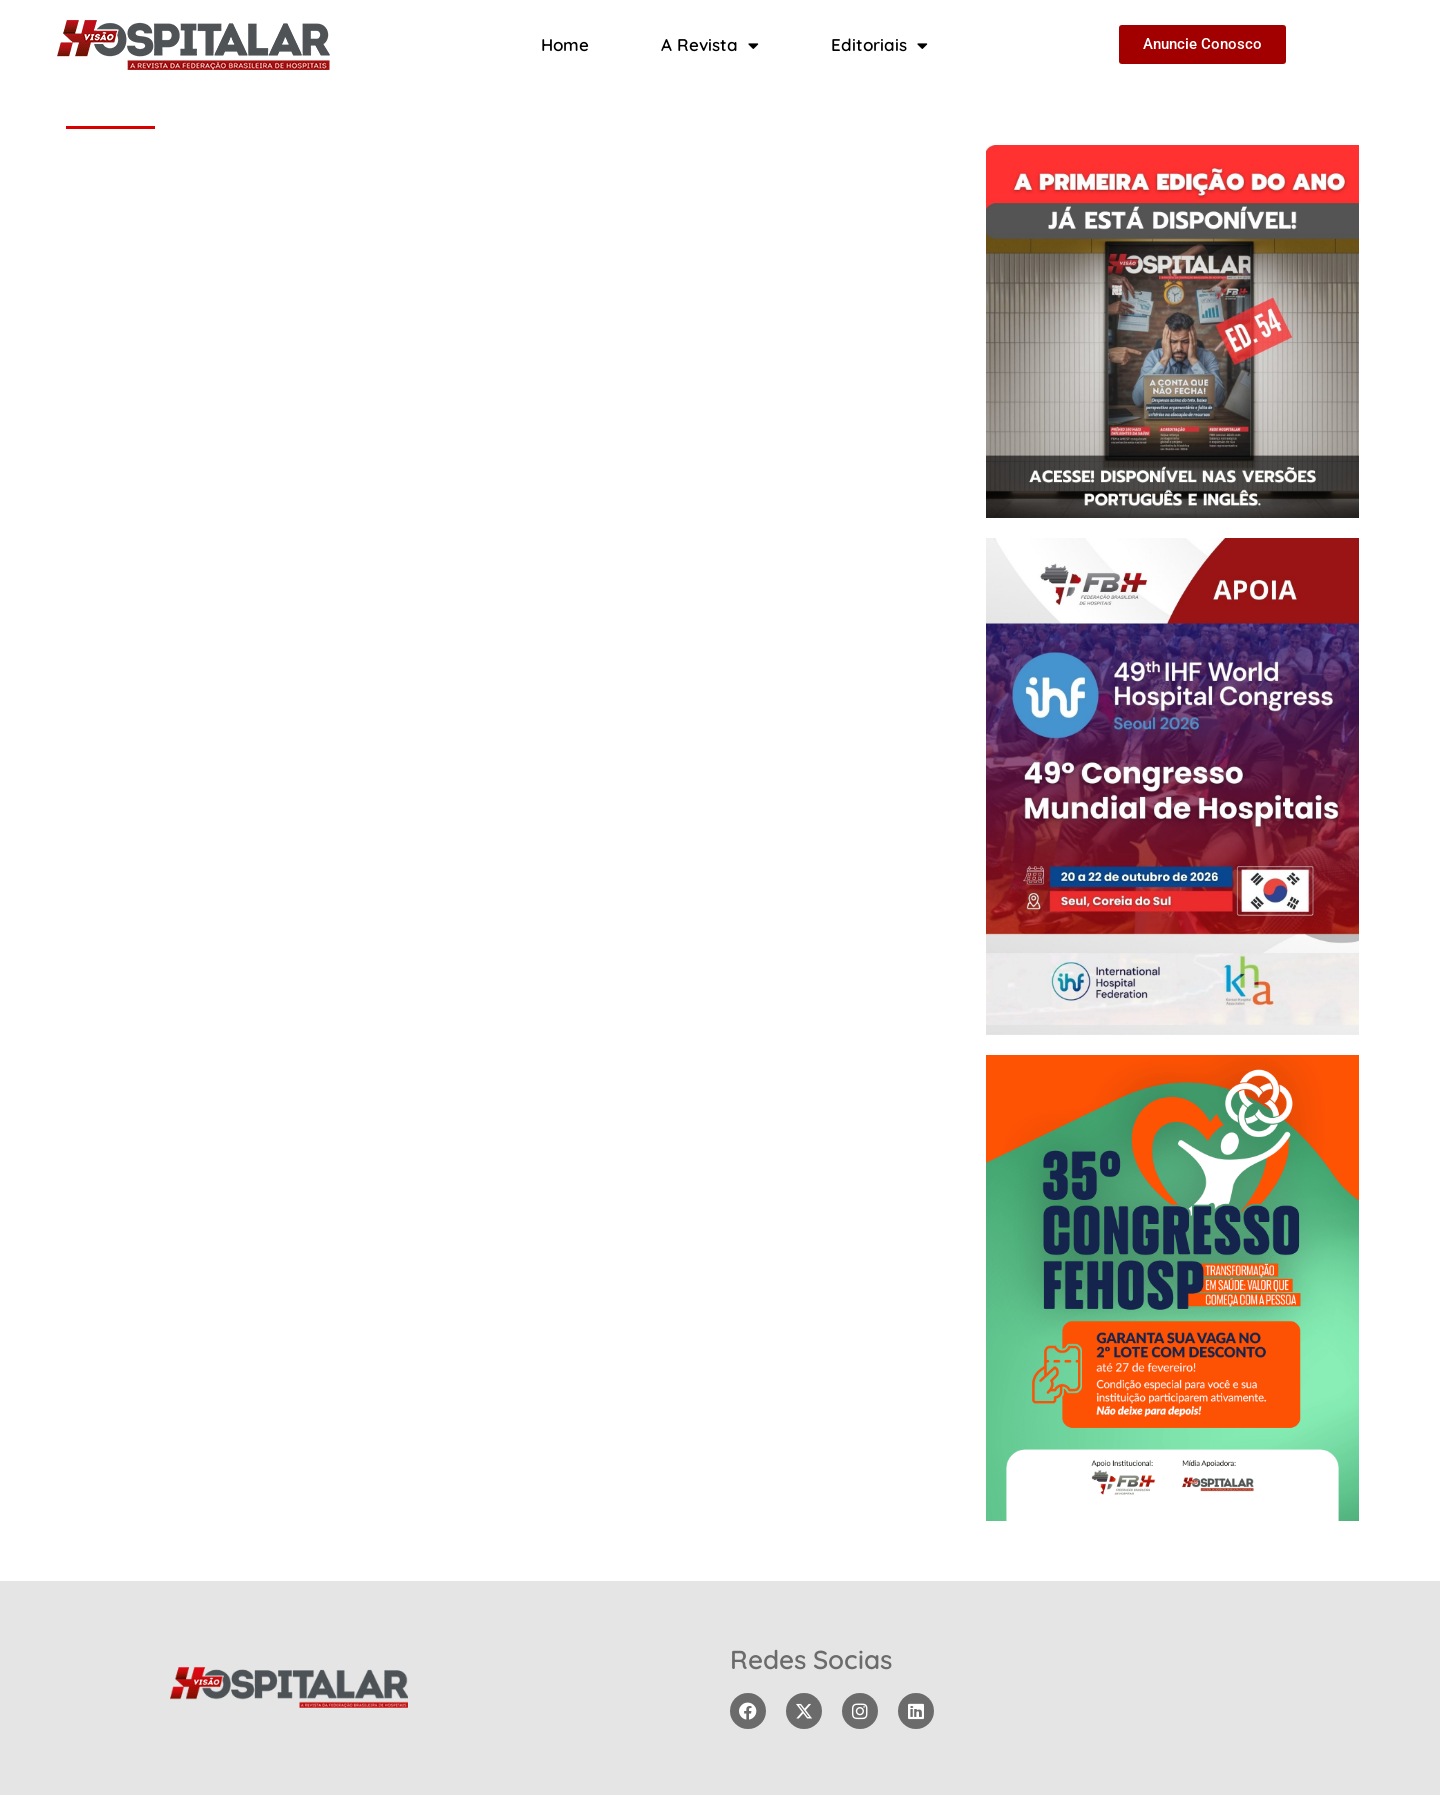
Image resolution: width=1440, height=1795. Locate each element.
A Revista (710, 45)
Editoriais (879, 45)
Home (565, 44)
